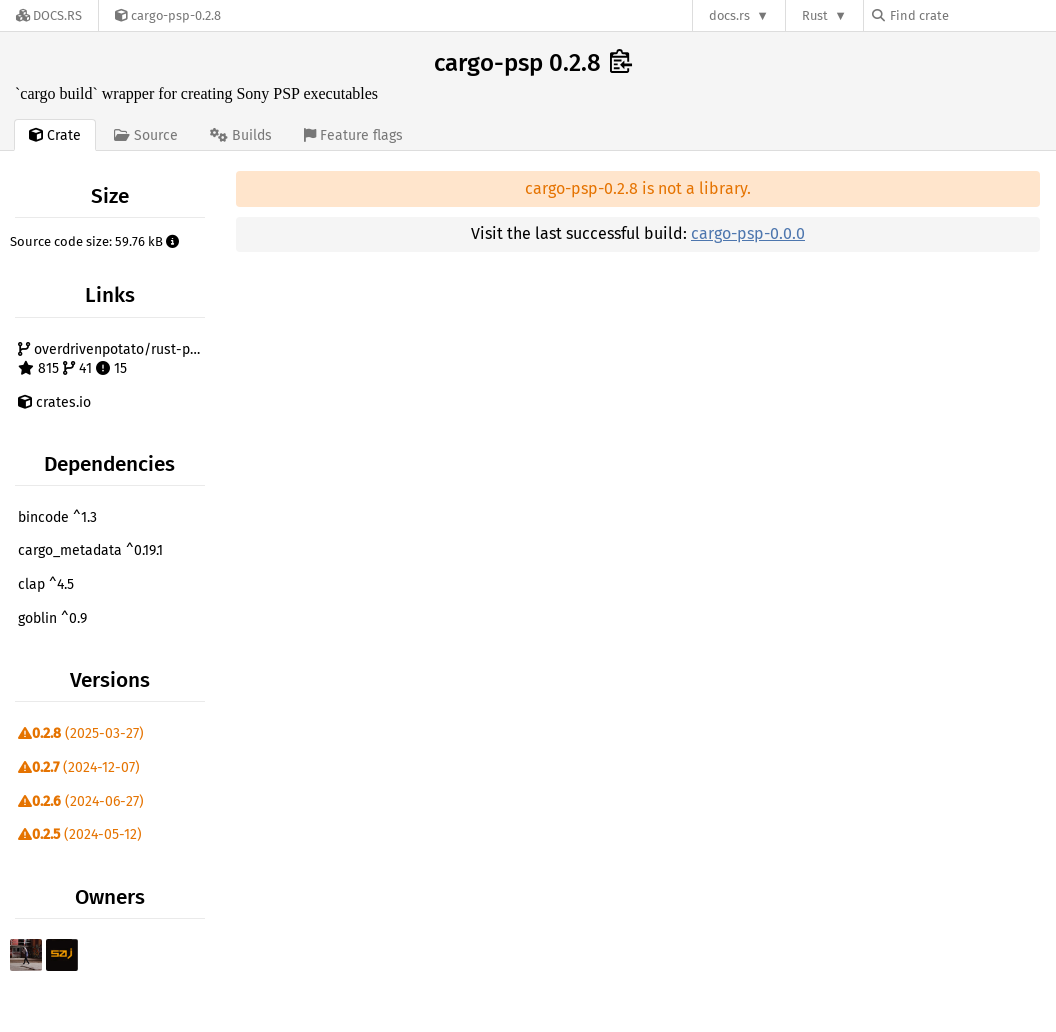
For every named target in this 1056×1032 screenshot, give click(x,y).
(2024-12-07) (79, 767)
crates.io (54, 402)
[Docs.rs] (49, 15)
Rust (815, 15)
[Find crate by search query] (972, 15)
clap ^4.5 (46, 584)
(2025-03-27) (81, 733)
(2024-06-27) (81, 801)
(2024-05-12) (80, 834)
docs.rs (729, 15)
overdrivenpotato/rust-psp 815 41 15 (111, 359)
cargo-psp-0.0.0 (748, 233)
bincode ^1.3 (57, 517)
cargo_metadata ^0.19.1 (90, 550)
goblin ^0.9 (52, 618)
